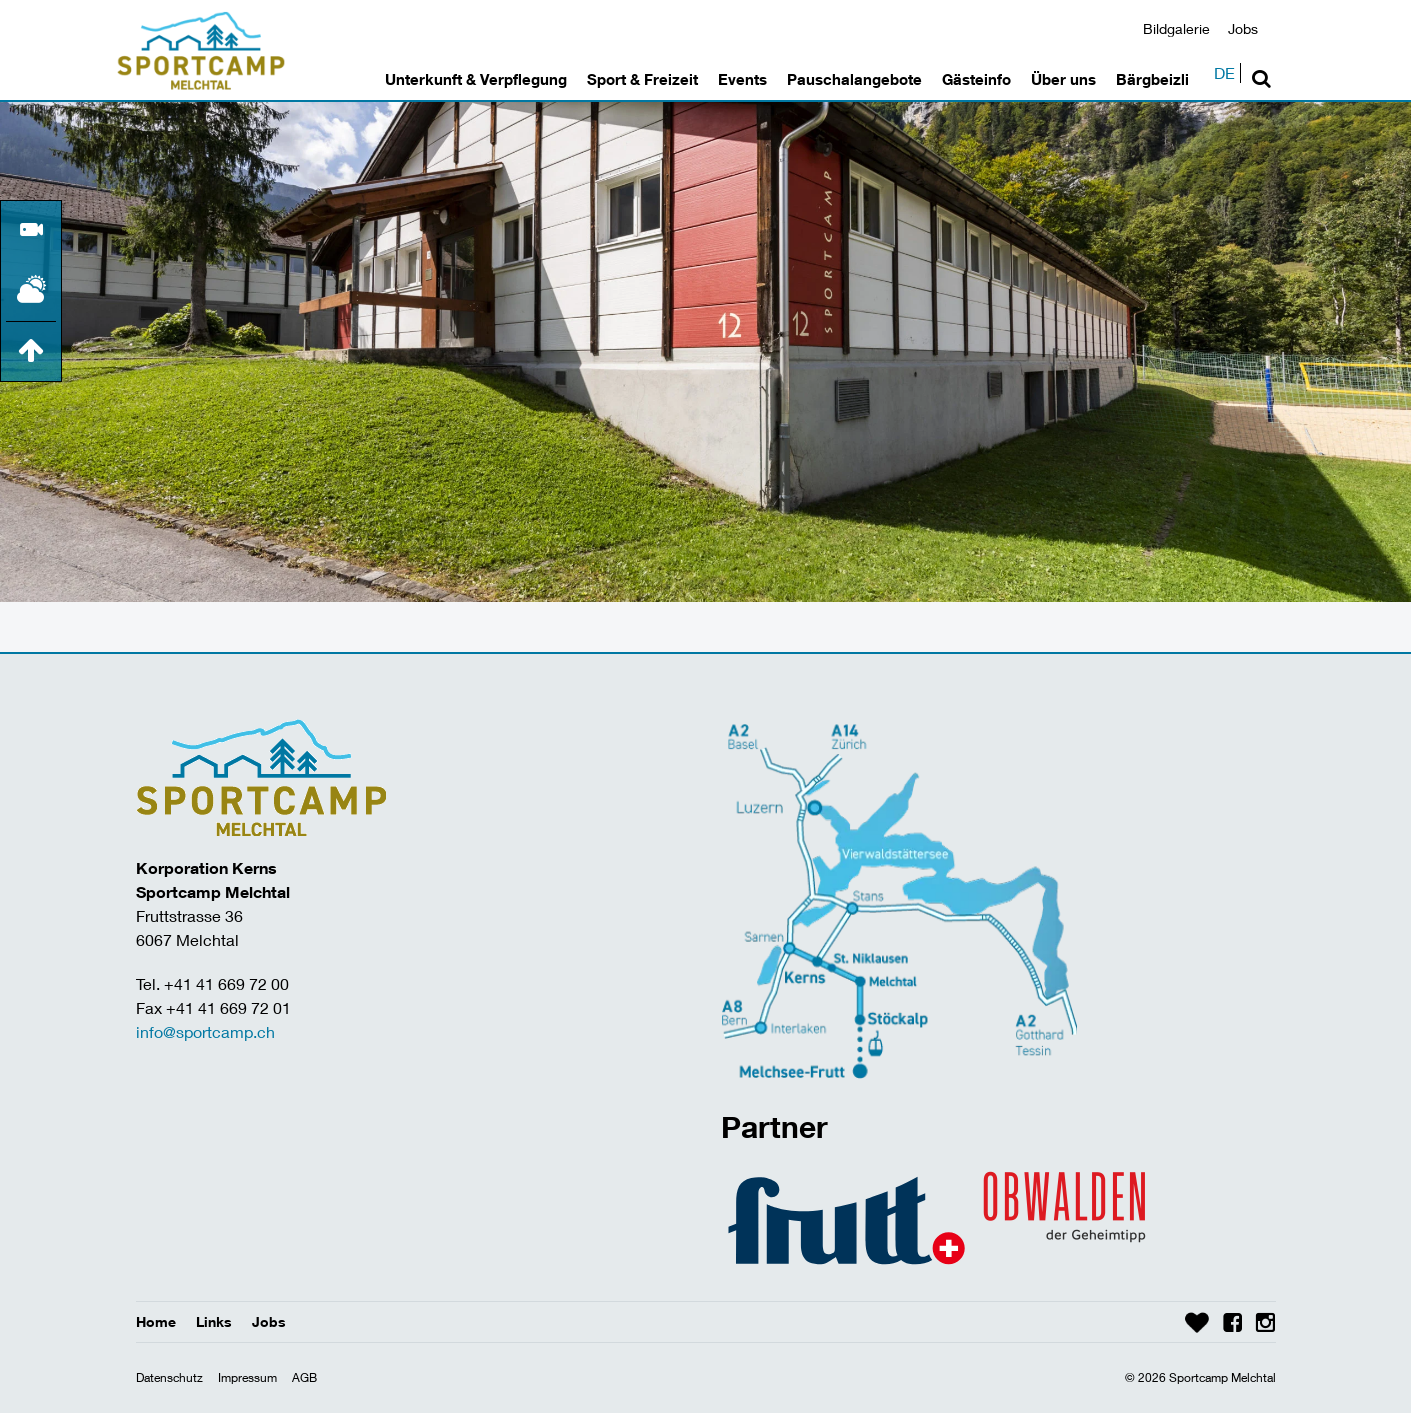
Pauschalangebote (854, 79)
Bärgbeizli (1152, 79)
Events (742, 79)
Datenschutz (169, 1377)
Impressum (247, 1377)
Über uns (1063, 79)
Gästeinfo (976, 79)
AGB (304, 1377)
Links (214, 1321)
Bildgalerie (1176, 28)
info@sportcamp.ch (205, 1031)
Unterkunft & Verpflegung (476, 79)
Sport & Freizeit (642, 79)
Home (156, 1321)
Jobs (1243, 28)
